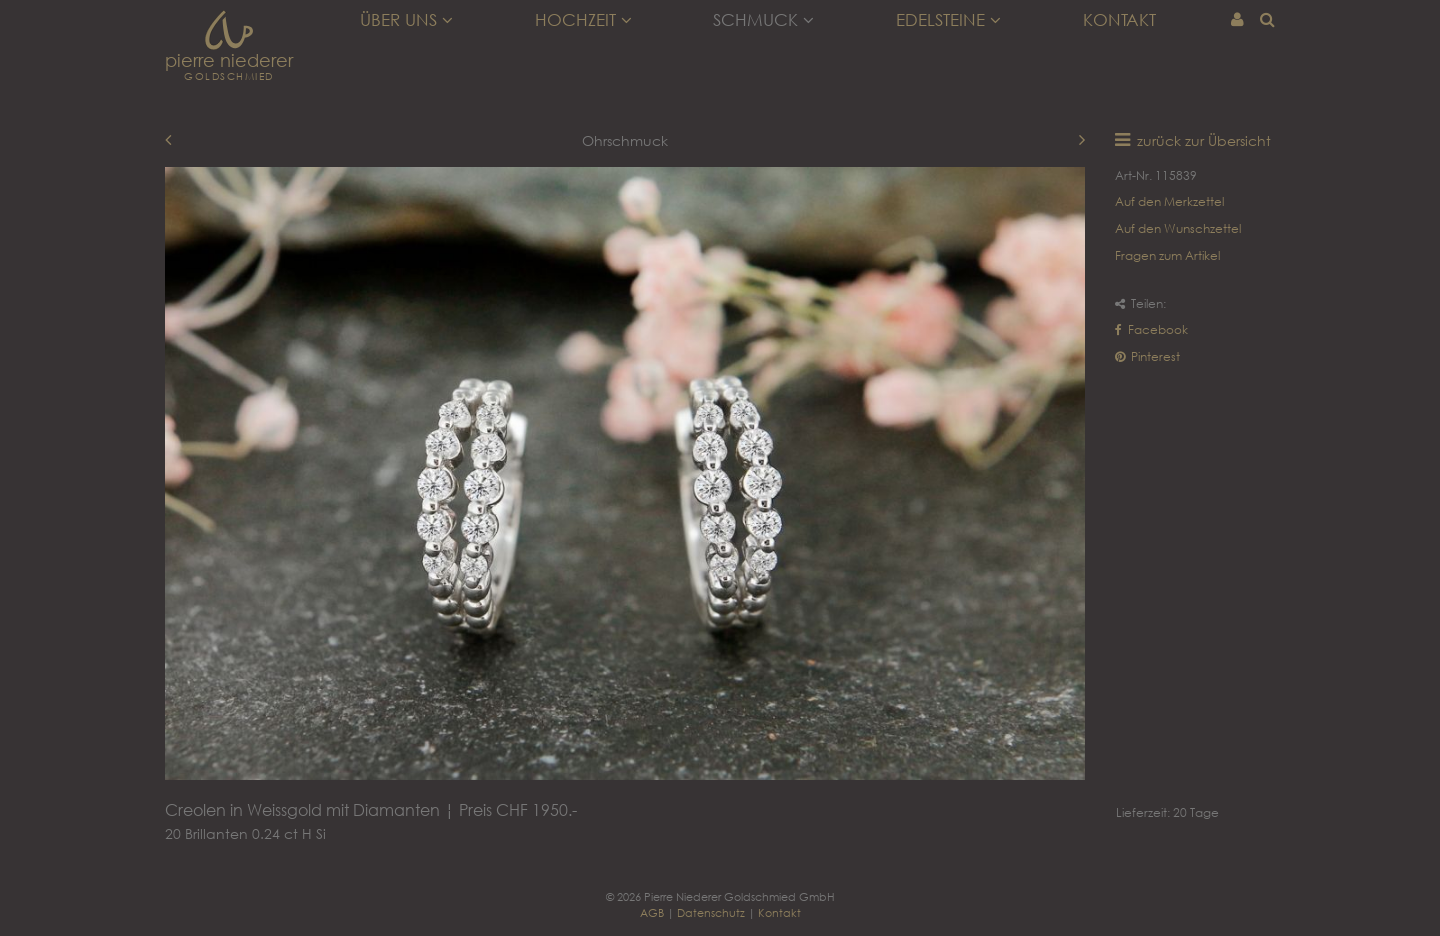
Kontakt (1119, 20)
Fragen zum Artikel (1167, 255)
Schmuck (763, 20)
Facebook (1151, 329)
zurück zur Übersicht (1204, 140)
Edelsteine (948, 20)
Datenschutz (711, 912)
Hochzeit (583, 20)
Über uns (406, 20)
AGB (652, 912)
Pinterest (1147, 356)
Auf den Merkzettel (1169, 201)
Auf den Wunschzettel (1178, 228)
